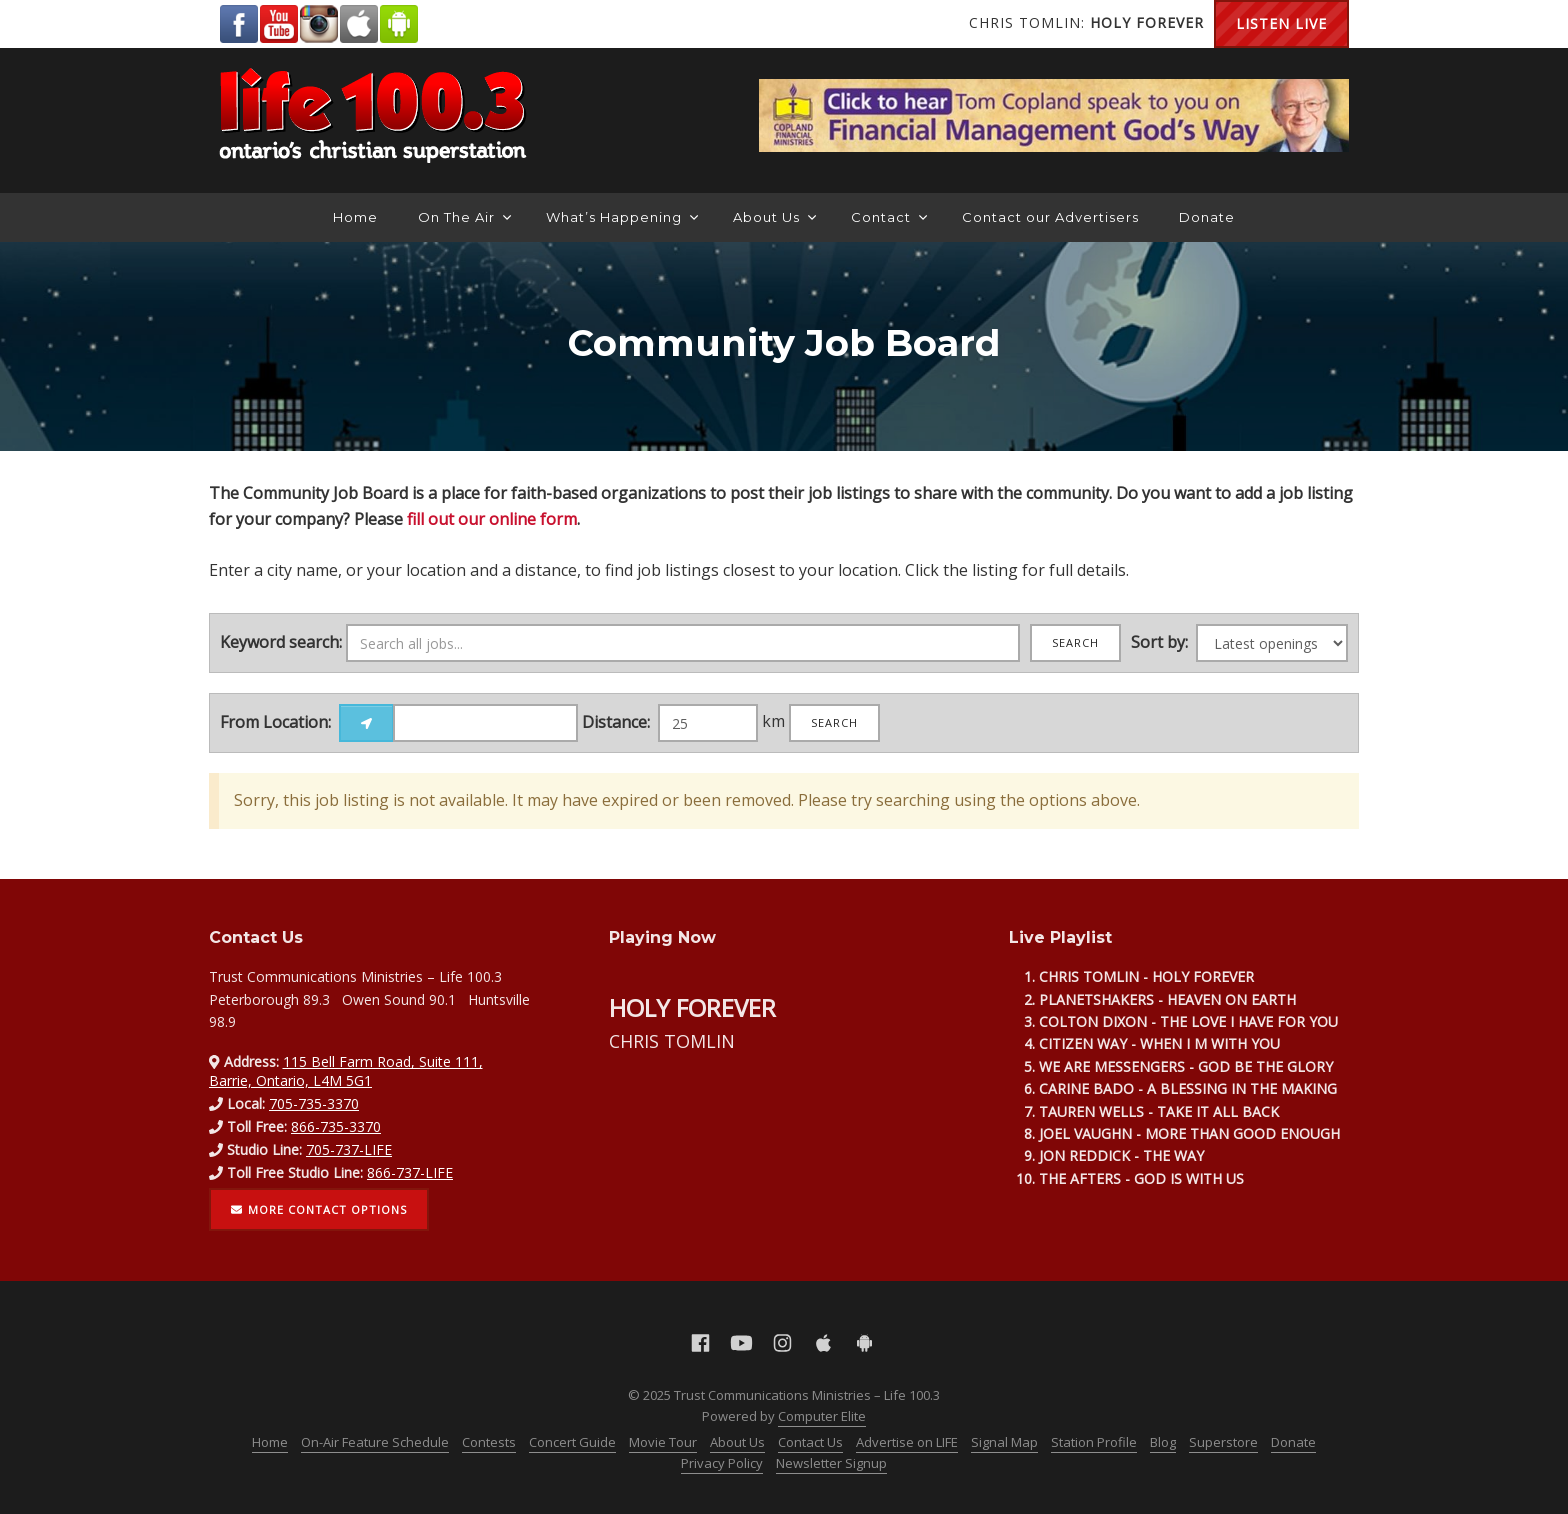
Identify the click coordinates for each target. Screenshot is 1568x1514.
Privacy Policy (722, 1463)
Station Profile (1094, 1442)
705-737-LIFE (349, 1149)
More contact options (319, 1209)
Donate (1207, 217)
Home (355, 217)
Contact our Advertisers (1050, 217)
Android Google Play (399, 24)
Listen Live (1281, 23)
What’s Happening (622, 217)
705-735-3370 (314, 1103)
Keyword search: (281, 642)
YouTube (279, 24)
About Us (774, 217)
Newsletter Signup (831, 1463)
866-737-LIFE (410, 1172)
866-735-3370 (336, 1126)
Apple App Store (359, 24)
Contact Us (810, 1442)
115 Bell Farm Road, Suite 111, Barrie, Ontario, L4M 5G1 (346, 1070)
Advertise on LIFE (907, 1442)
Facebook (239, 24)
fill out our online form (492, 519)
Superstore (1223, 1442)
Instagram (319, 24)
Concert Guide (572, 1442)
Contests (489, 1442)
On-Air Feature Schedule (375, 1442)
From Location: (275, 722)
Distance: (616, 722)
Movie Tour (663, 1442)
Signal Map (1004, 1442)
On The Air (464, 217)
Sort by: (1159, 642)
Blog (1163, 1442)
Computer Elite (822, 1416)
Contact (889, 217)
